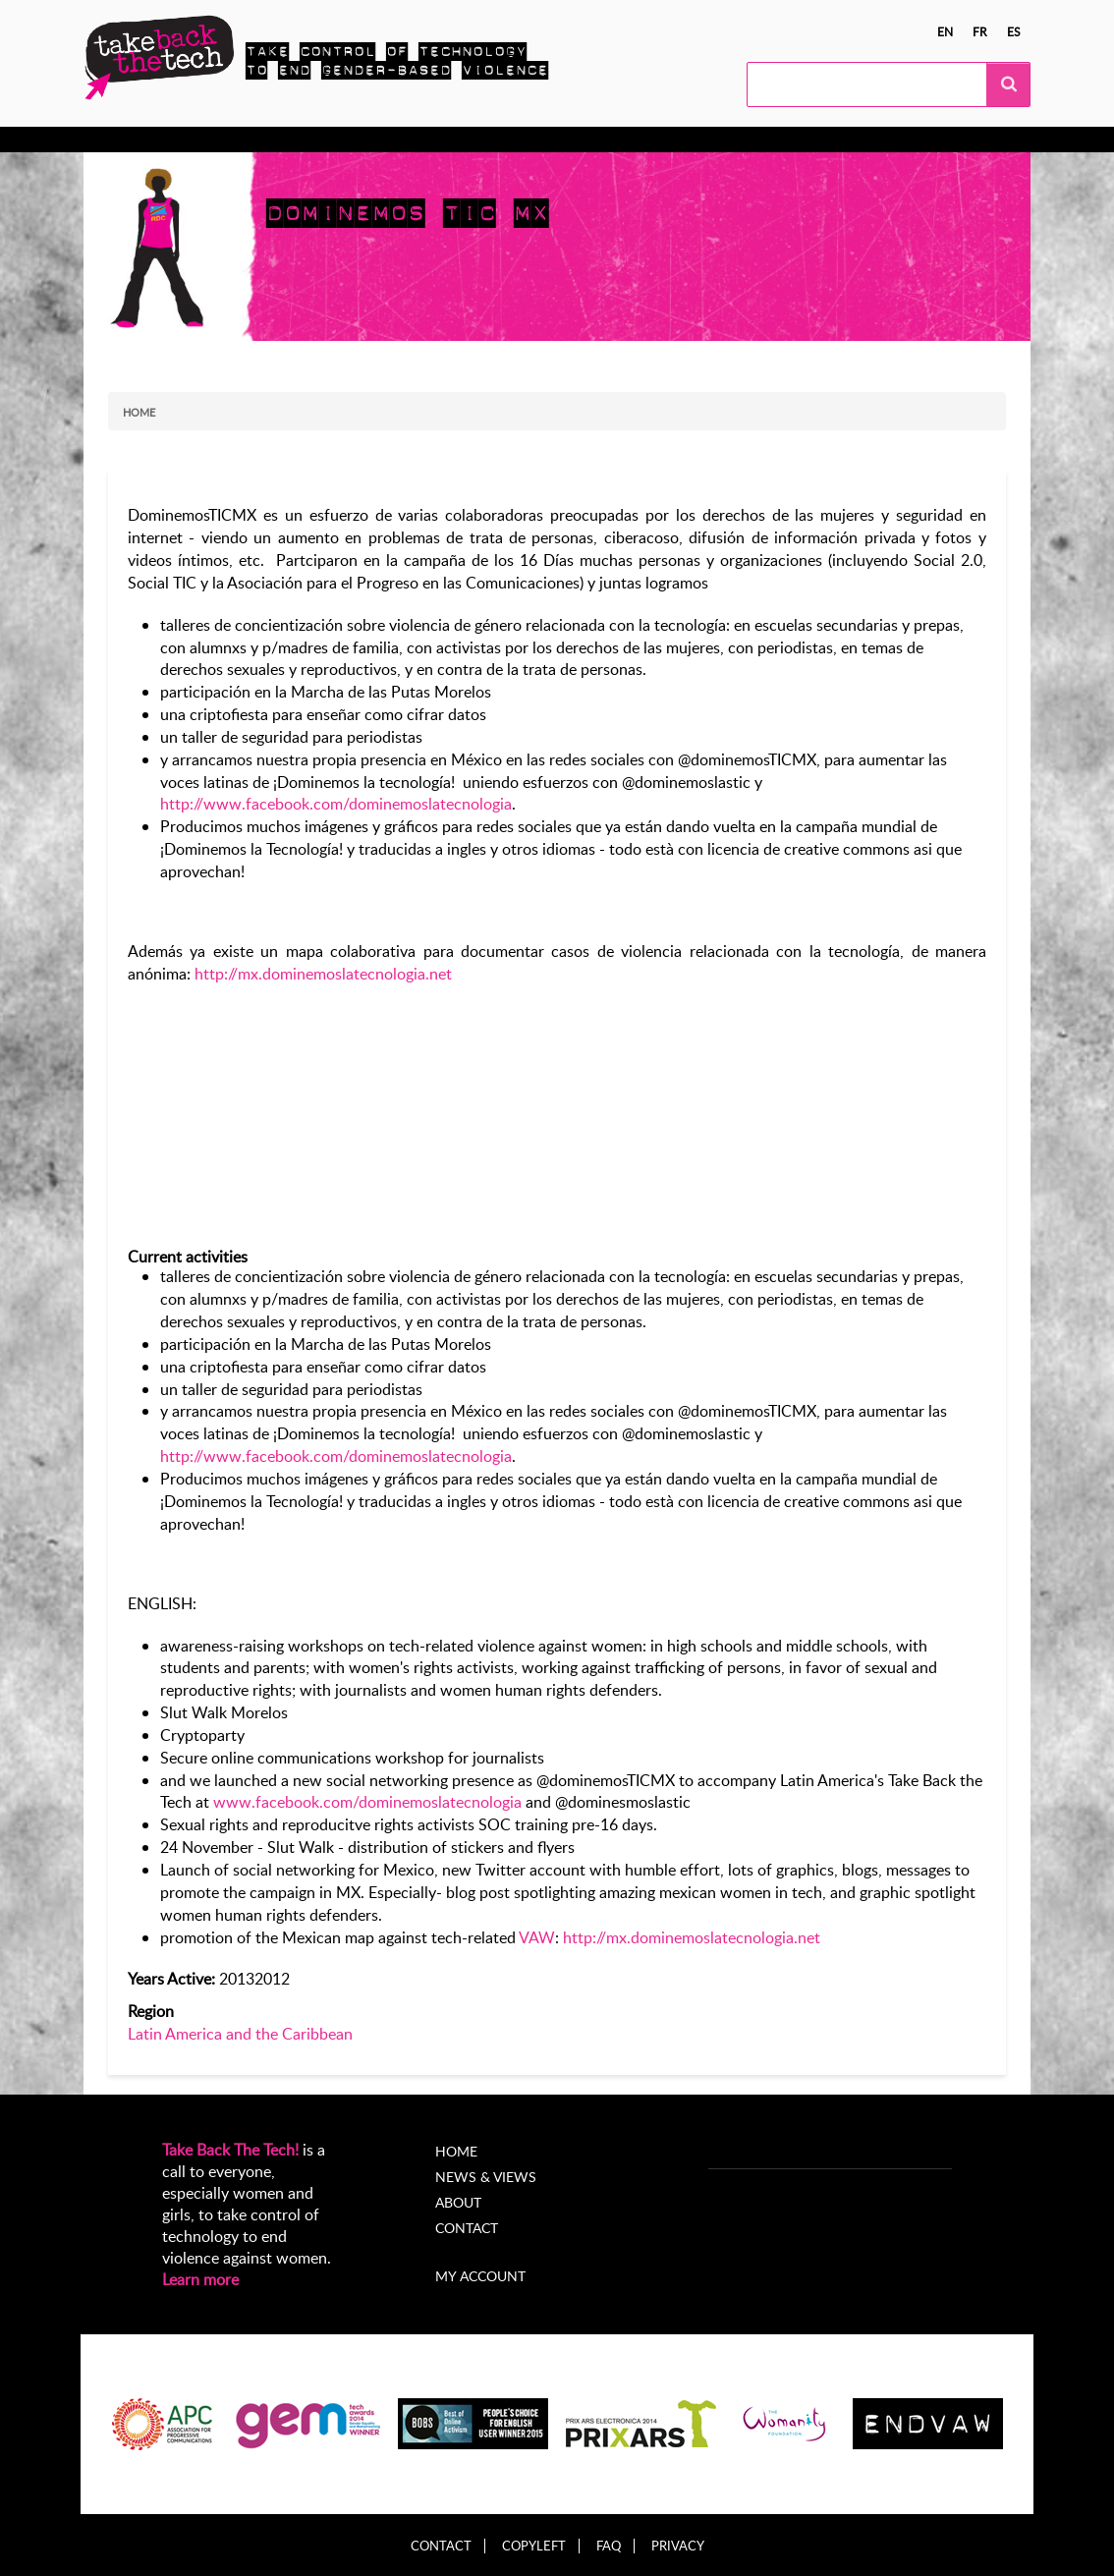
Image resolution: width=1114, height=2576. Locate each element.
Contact (466, 2227)
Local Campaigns (387, 139)
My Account (701, 139)
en (945, 31)
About (613, 139)
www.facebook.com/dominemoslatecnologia (367, 1802)
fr (980, 31)
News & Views (485, 2176)
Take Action (266, 139)
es (1014, 31)
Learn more (200, 2279)
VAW (537, 1937)
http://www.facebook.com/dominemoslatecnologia (336, 803)
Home (139, 412)
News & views (518, 139)
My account (480, 2276)
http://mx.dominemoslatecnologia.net (323, 973)
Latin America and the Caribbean (240, 2033)
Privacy (677, 2546)
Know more (161, 139)
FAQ (608, 2546)
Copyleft (534, 2546)
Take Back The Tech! (230, 2149)
